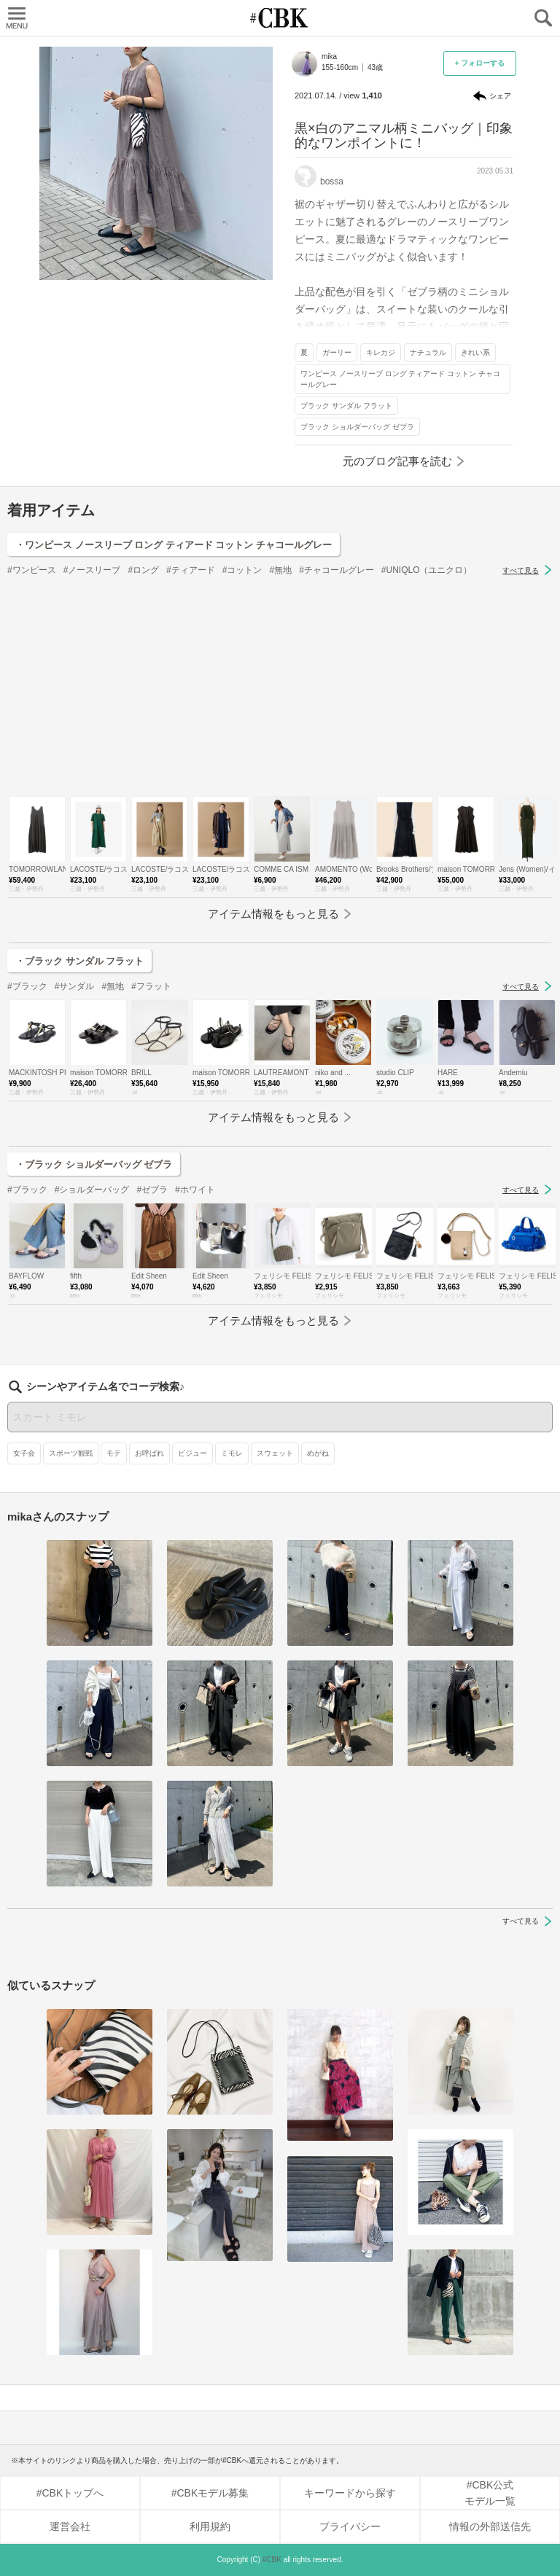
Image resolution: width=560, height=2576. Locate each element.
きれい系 (475, 352)
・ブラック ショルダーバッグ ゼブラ (93, 1164)
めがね (318, 1453)
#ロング (143, 570)
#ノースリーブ (92, 570)
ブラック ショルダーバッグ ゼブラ (357, 427)
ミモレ (232, 1453)
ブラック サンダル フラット (346, 406)
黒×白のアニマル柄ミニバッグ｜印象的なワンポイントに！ (404, 135)
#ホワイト (195, 1189)
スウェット (275, 1453)
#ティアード (190, 570)
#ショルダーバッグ (92, 1189)
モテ (113, 1453)
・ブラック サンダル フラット (79, 961)
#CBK (271, 2560)
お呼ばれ (149, 1453)
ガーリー (336, 352)
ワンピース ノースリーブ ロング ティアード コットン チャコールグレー (400, 379)
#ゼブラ (152, 1189)
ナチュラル (428, 352)
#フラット (151, 986)
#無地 (280, 570)
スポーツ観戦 (71, 1453)
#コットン (242, 570)
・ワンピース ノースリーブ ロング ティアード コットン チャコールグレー (173, 544)
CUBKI (280, 18)
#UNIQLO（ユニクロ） (426, 570)
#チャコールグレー (336, 570)
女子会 (24, 1453)
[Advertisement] (280, 687)
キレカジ (380, 352)
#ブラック (27, 986)
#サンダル (75, 986)
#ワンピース (31, 570)
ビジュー (192, 1453)
